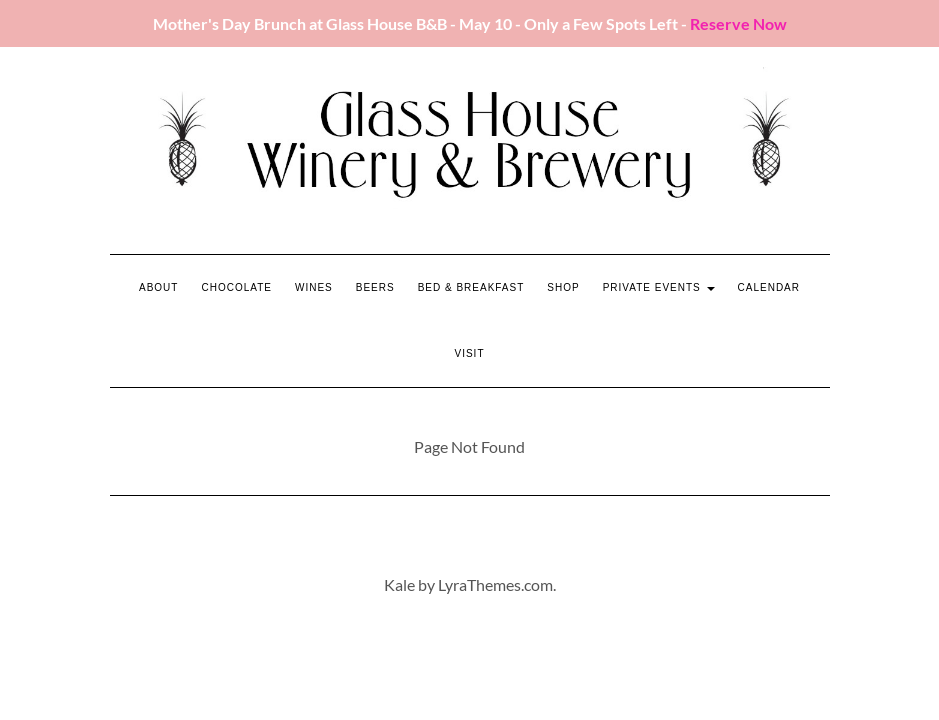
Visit (469, 353)
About (158, 287)
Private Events (659, 287)
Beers (375, 287)
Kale (399, 584)
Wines (314, 287)
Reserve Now (738, 23)
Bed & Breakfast (471, 287)
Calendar (769, 287)
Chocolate (236, 287)
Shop (563, 287)
